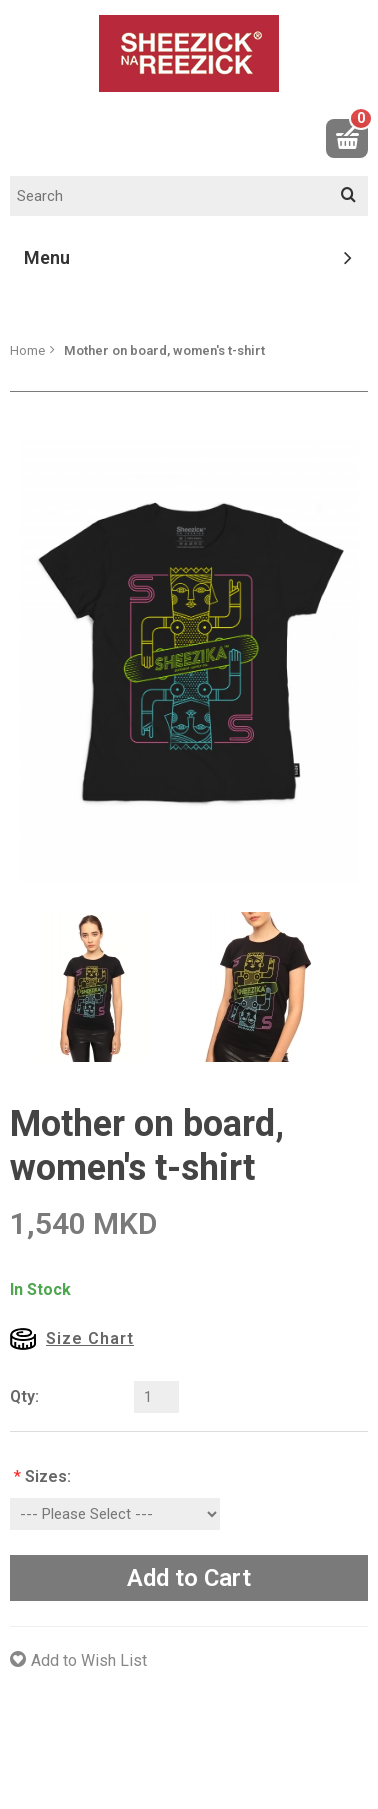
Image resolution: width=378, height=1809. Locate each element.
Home (27, 350)
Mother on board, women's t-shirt (164, 350)
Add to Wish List (89, 1660)
